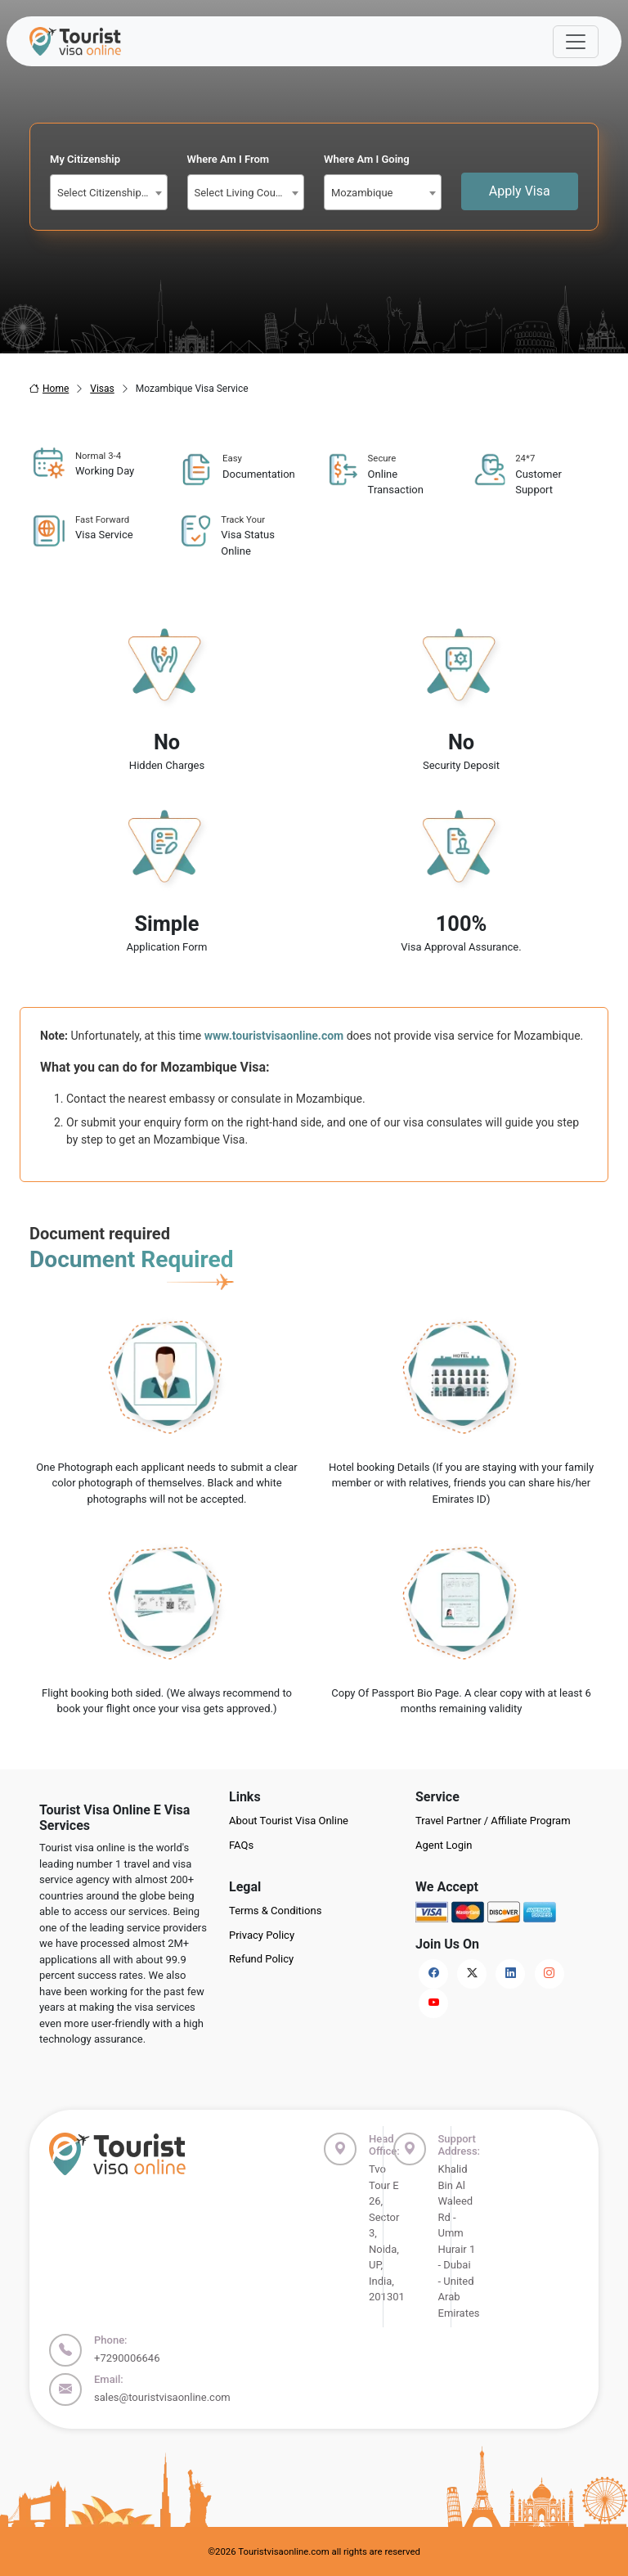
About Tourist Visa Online (288, 1820)
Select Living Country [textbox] (244, 193)
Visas (102, 388)
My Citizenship (85, 159)
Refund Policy (261, 1959)
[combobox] (109, 192)
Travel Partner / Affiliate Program (493, 1820)
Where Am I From (228, 159)
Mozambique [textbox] (362, 193)
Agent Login (443, 1845)
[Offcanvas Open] (576, 41)
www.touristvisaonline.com (274, 1035)
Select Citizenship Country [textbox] (112, 193)
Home (49, 388)
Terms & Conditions (275, 1910)
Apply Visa (519, 191)
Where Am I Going (367, 159)
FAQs (241, 1845)
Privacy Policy (261, 1935)
